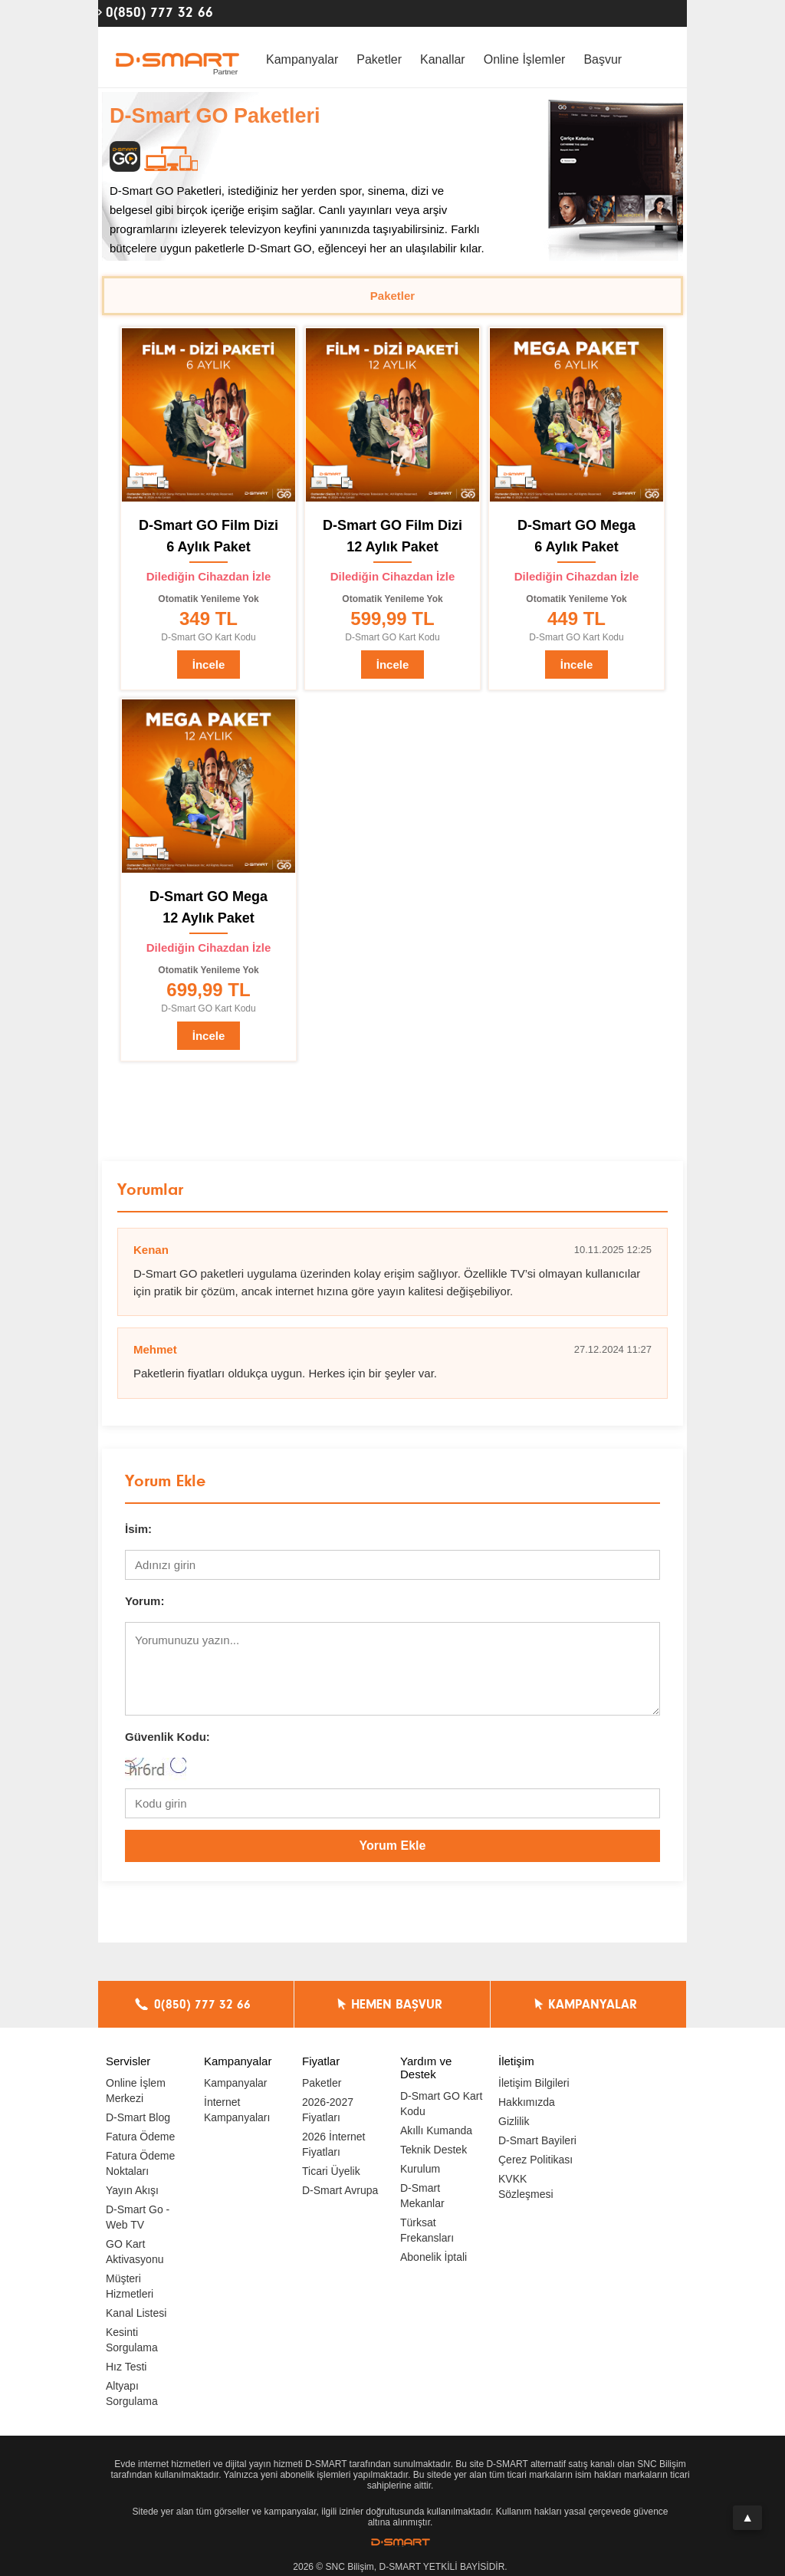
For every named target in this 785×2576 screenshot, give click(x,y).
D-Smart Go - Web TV (137, 2217)
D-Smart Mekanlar (422, 2195)
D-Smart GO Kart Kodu (441, 2103)
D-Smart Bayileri (537, 2140)
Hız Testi (126, 2367)
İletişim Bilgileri (534, 2083)
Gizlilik (513, 2121)
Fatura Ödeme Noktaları (140, 2163)
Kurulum (420, 2169)
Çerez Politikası (535, 2159)
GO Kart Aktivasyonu (134, 2251)
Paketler (379, 59)
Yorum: (144, 1600)
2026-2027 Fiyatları (327, 2110)
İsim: (138, 1528)
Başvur (602, 59)
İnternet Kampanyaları (237, 2110)
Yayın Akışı (132, 2190)
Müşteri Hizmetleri (129, 2286)
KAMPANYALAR (592, 2004)
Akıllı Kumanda (436, 2130)
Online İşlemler (525, 59)
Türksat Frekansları (427, 2230)
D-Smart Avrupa (340, 2190)
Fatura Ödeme (140, 2136)
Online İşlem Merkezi (136, 2090)
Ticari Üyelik (331, 2171)
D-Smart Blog (138, 2117)
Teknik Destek (433, 2149)
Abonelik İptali (433, 2257)
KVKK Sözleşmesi (525, 2186)
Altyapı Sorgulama (132, 2393)
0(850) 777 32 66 (159, 12)
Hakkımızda (526, 2102)
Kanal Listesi (136, 2313)
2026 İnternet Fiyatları (334, 2144)
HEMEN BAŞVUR (396, 2004)
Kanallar (442, 59)
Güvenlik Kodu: (167, 1736)
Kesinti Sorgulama (132, 2340)
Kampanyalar (302, 59)
